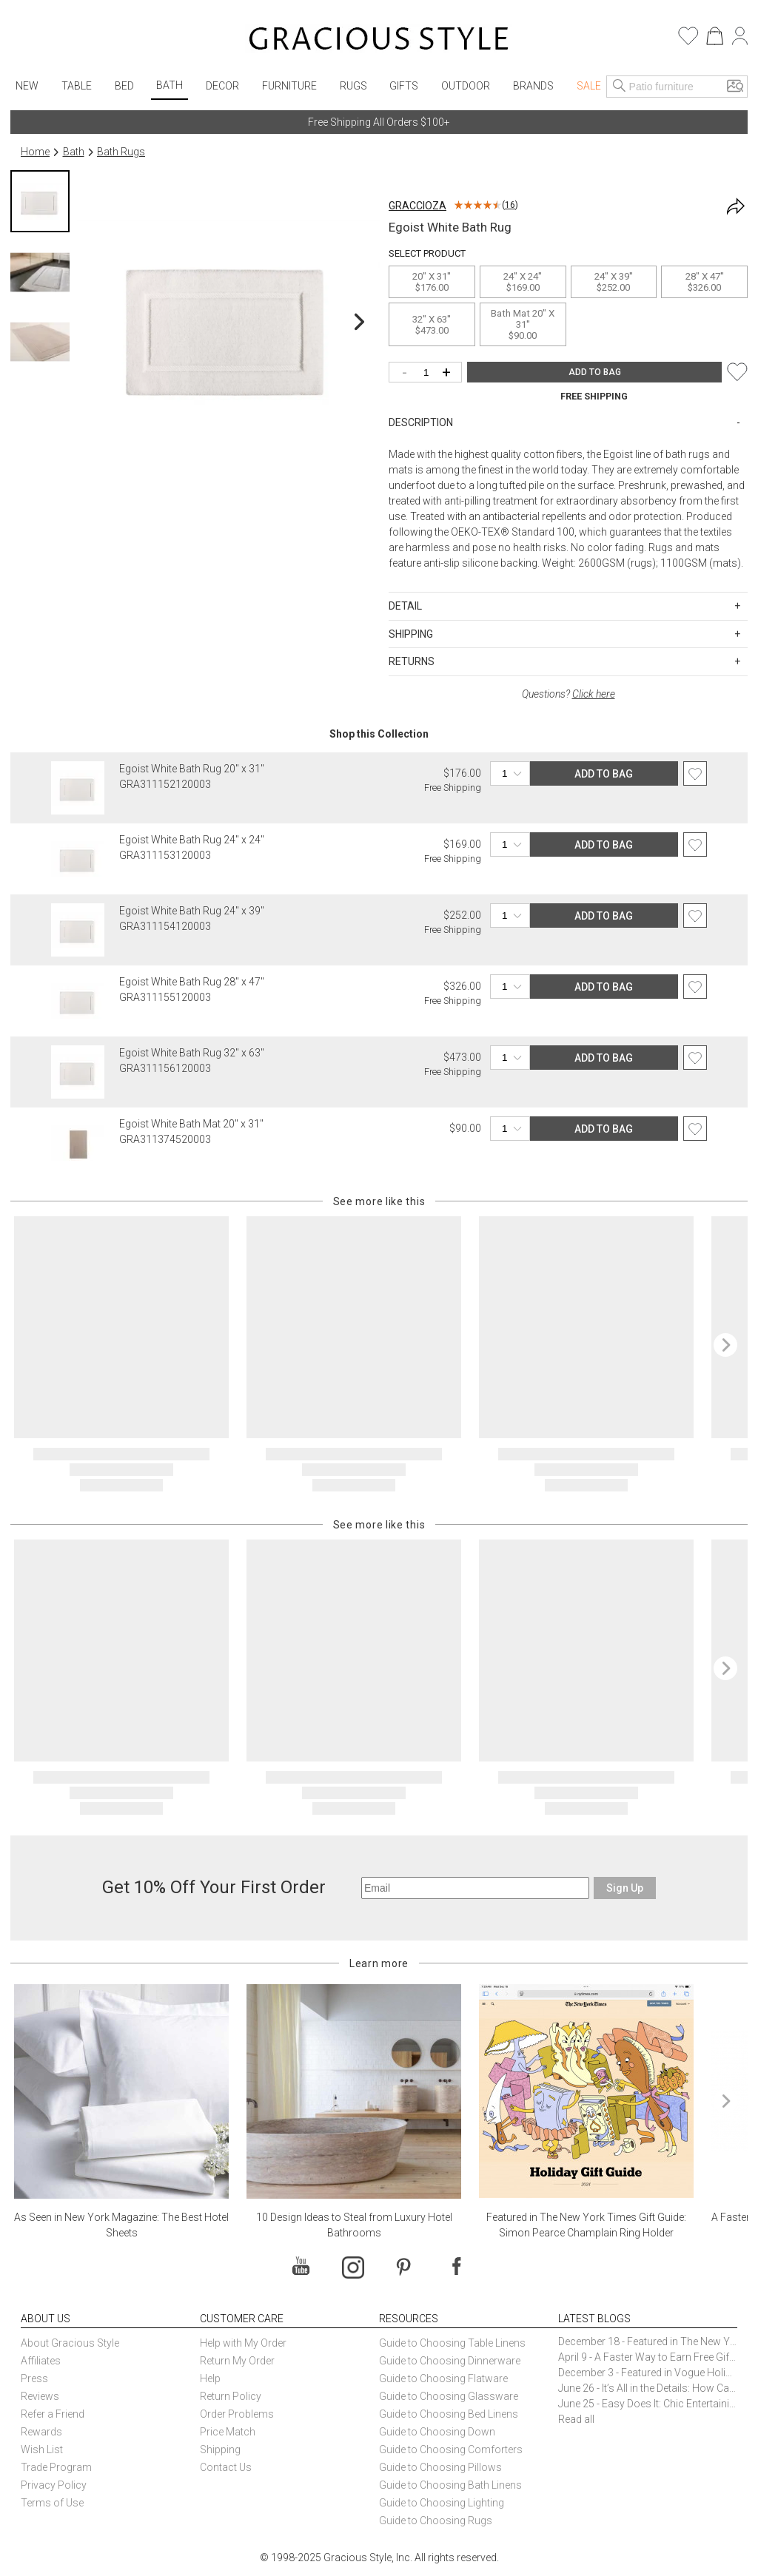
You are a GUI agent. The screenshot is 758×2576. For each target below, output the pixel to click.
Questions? (568, 694)
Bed (124, 86)
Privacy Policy (54, 2485)
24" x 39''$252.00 (613, 282)
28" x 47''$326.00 (704, 282)
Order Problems (237, 2414)
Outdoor (465, 86)
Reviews (40, 2396)
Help (210, 2378)
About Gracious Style (70, 2343)
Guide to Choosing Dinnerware (449, 2361)
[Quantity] (429, 373)
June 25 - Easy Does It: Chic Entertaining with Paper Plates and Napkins (647, 2404)
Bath (169, 85)
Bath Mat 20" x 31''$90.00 (522, 324)
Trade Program (56, 2467)
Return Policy (230, 2396)
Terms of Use (52, 2503)
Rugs (353, 86)
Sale (589, 86)
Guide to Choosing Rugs (435, 2520)
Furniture (289, 86)
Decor (222, 86)
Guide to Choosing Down (437, 2432)
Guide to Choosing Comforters (451, 2449)
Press (34, 2378)
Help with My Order (243, 2343)
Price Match (227, 2432)
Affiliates (41, 2361)
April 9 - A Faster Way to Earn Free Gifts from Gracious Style (647, 2357)
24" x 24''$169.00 (522, 282)
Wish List (42, 2449)
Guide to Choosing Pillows (441, 2467)
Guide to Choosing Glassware (448, 2396)
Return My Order (237, 2361)
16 (510, 205)
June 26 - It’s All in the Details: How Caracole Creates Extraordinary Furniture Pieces (647, 2388)
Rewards (41, 2432)
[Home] (378, 41)
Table (76, 86)
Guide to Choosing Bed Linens (448, 2414)
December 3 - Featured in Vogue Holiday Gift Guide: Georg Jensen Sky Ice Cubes (647, 2372)
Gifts (403, 86)
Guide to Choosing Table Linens (452, 2343)
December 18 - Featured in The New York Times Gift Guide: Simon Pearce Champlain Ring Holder (647, 2341)
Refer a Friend (52, 2414)
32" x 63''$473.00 (431, 325)
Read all (576, 2419)
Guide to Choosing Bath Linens (450, 2485)
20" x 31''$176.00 (431, 282)
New (27, 86)
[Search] (619, 86)
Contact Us (226, 2467)
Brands (533, 86)
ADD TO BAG (594, 372)
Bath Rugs (121, 152)
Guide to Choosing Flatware (443, 2378)
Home (35, 152)
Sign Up (624, 1888)
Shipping (220, 2449)
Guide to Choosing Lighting (442, 2503)
